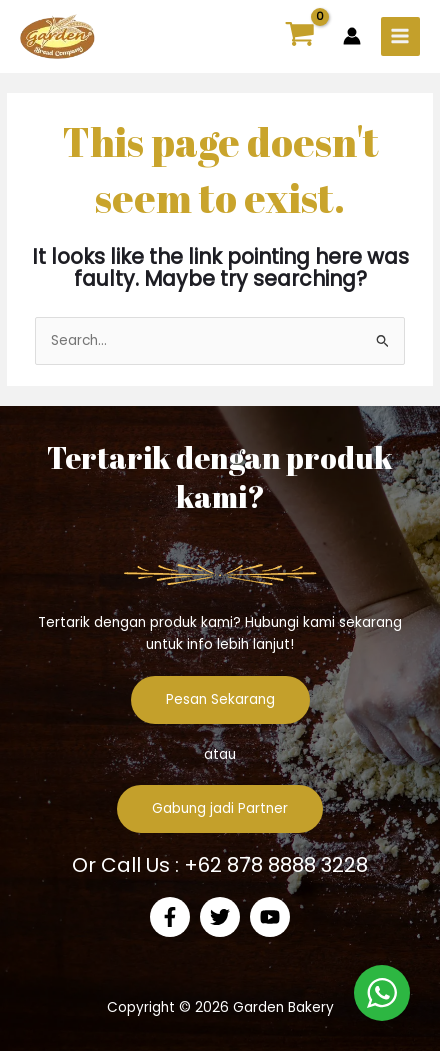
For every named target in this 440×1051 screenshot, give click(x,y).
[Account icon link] (352, 36)
